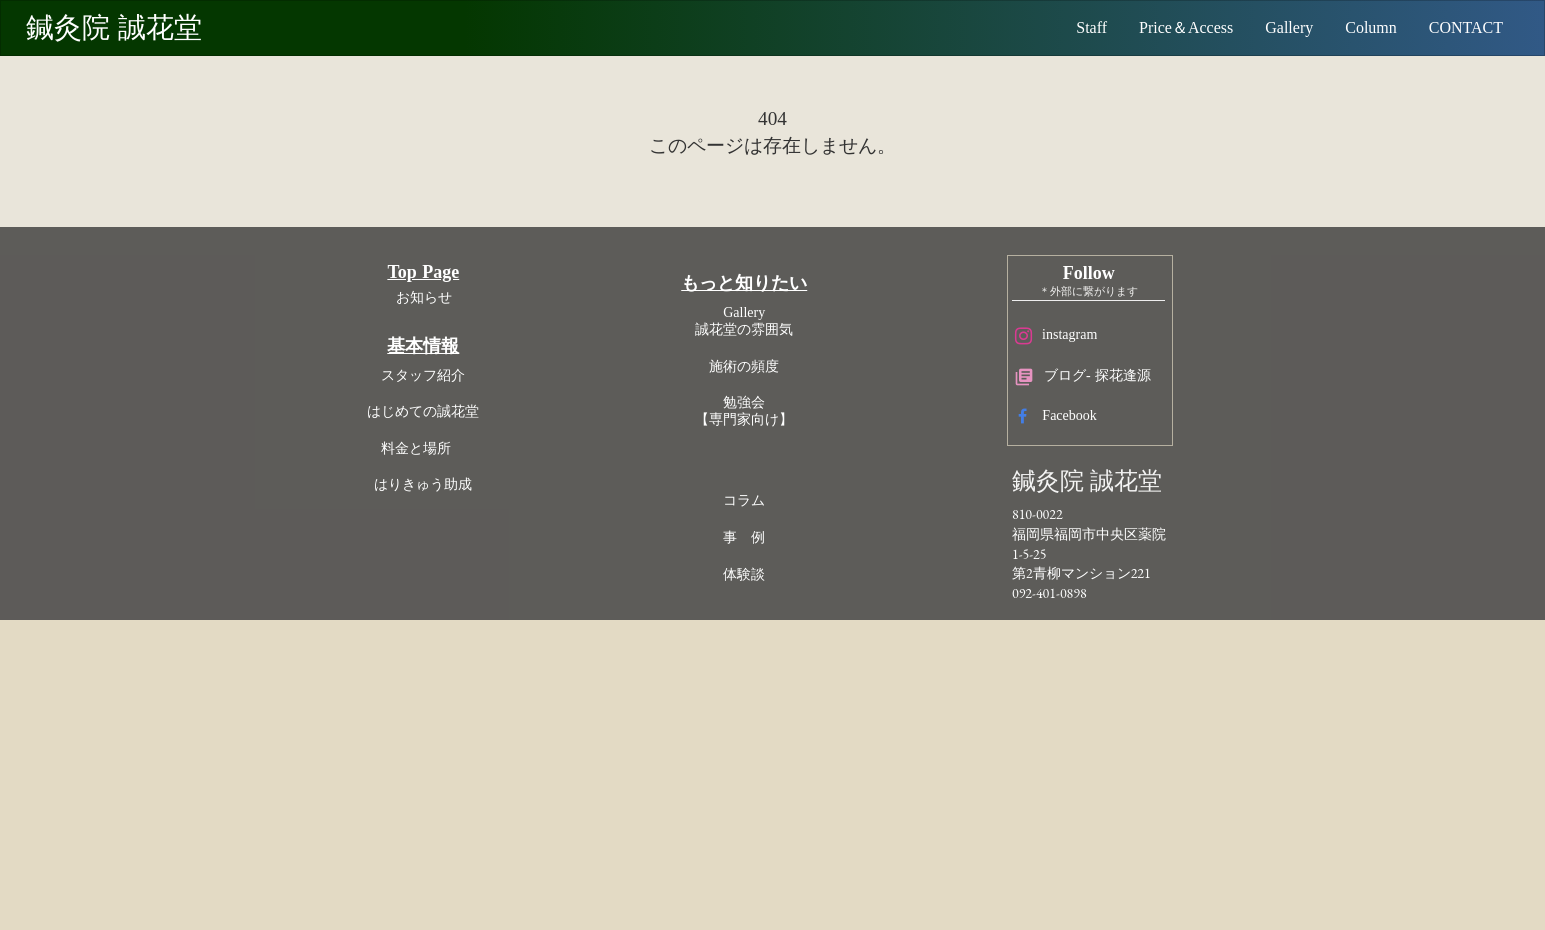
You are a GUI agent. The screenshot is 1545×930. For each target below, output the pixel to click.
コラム (779, 754)
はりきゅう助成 (586, 752)
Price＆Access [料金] (1172, 27)
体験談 (779, 828)
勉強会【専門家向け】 (779, 665)
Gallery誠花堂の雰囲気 (779, 575)
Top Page (586, 540)
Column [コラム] (1357, 27)
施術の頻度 (779, 620)
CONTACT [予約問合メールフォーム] (1452, 27)
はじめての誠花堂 (586, 679)
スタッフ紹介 (586, 643)
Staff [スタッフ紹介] (1077, 27)
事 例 (779, 791)
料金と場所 (586, 716)
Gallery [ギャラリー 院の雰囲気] (1275, 27)
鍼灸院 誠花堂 (140, 28)
